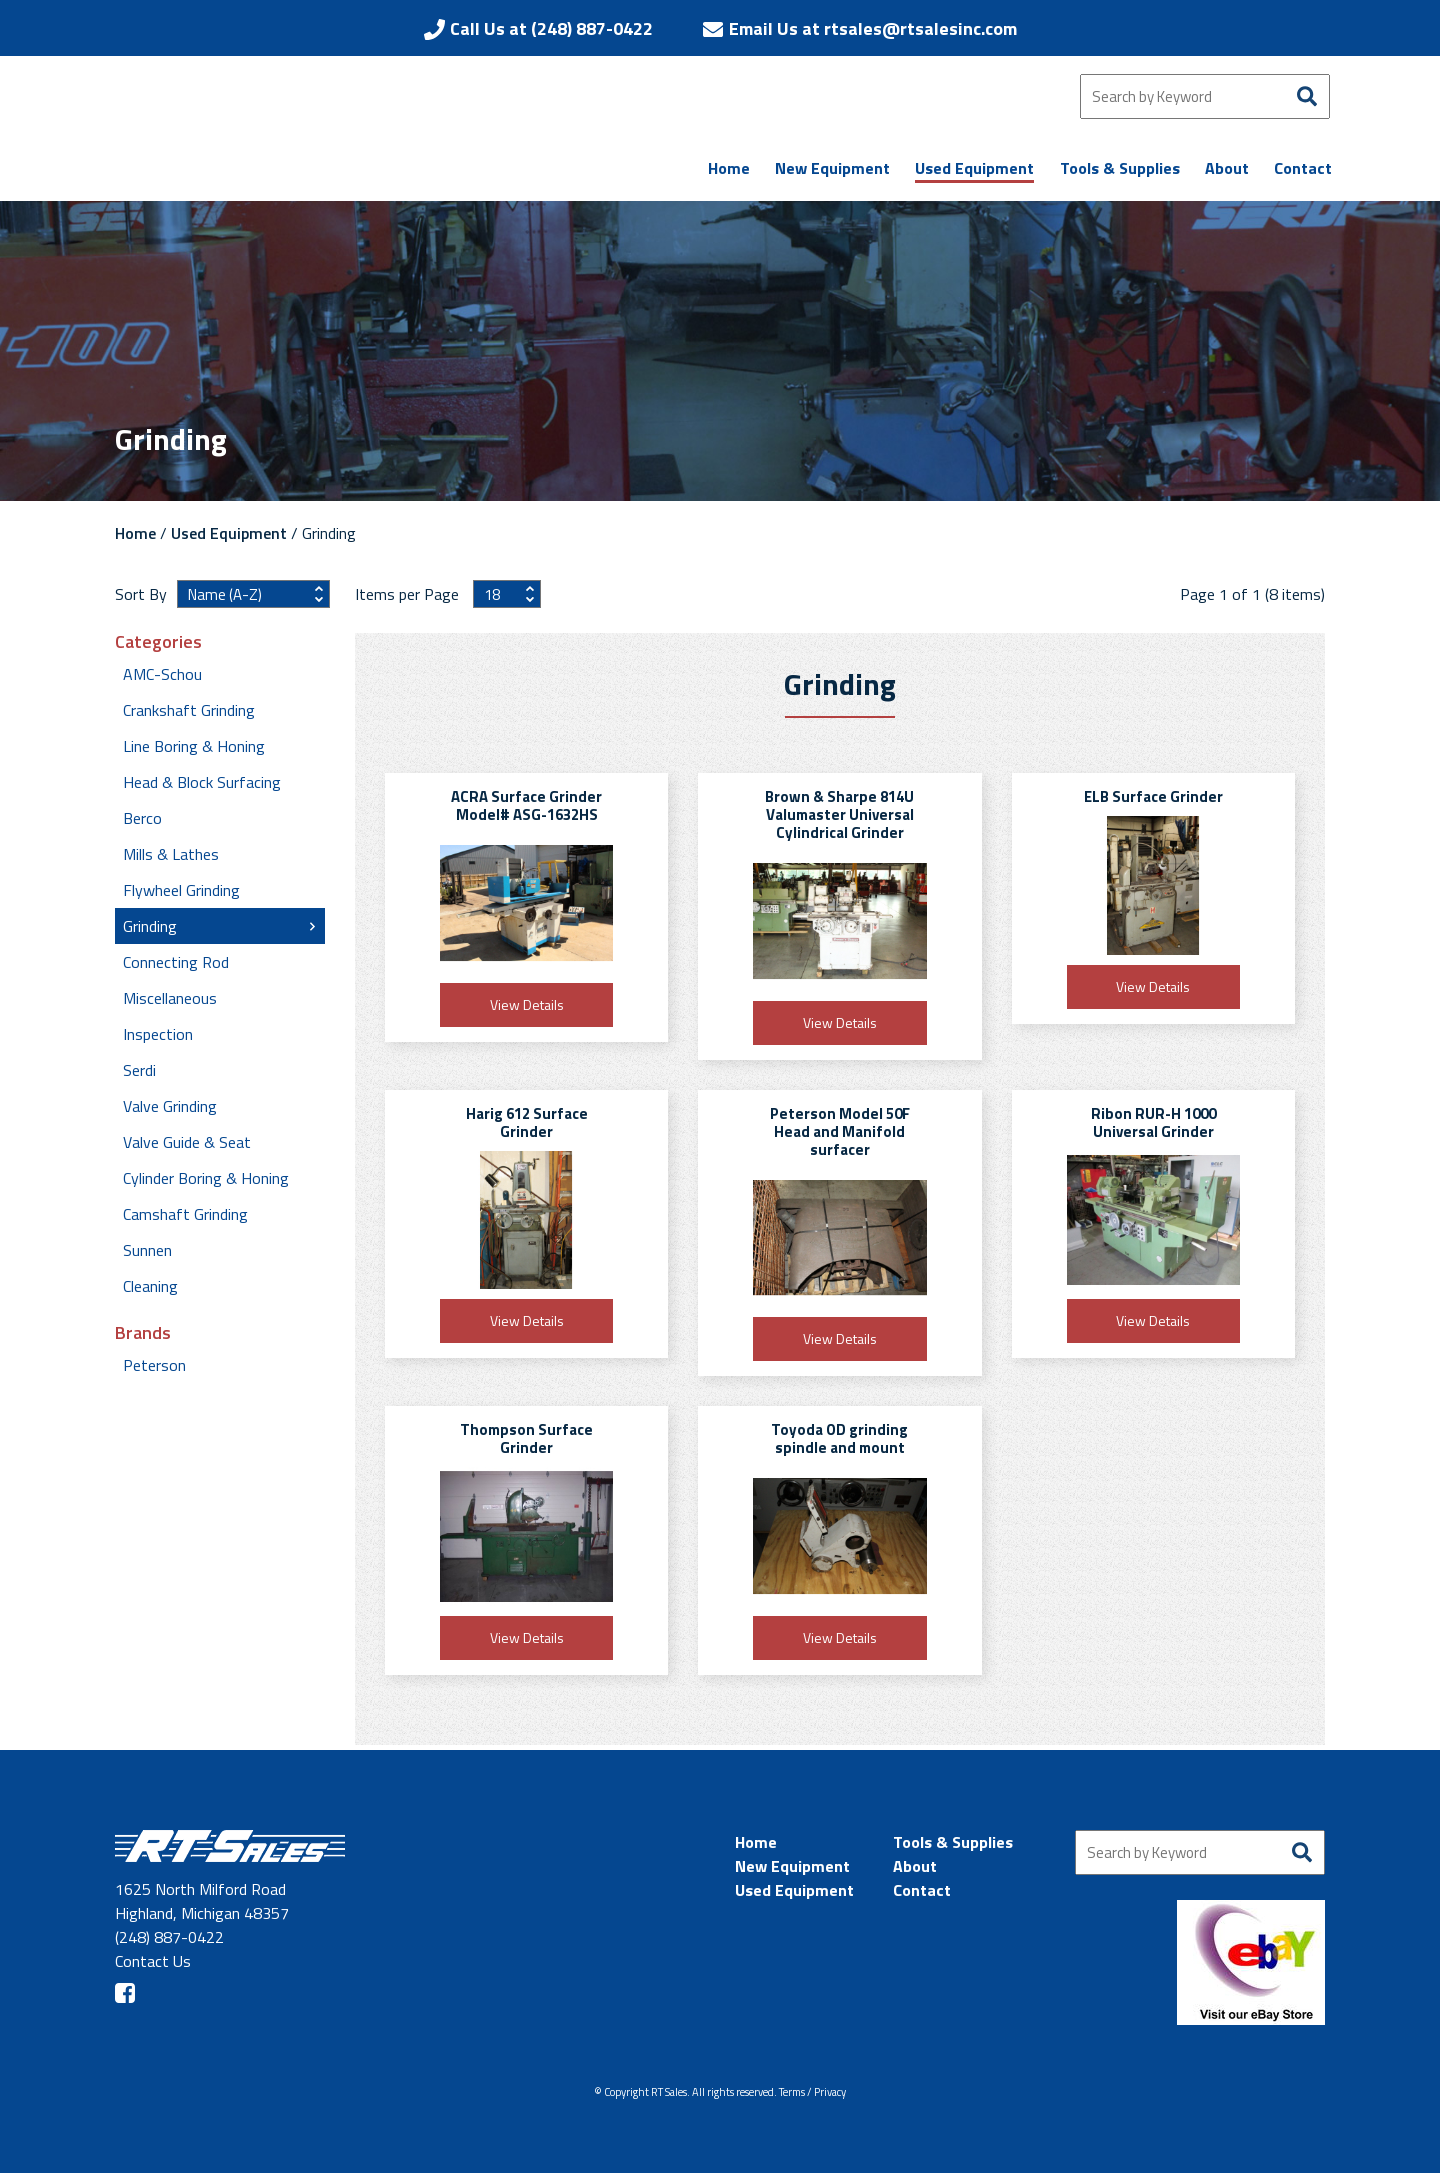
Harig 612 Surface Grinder (527, 1122)
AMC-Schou (162, 674)
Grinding (150, 926)
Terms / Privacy (812, 2092)
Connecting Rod (176, 962)
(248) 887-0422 (169, 1937)
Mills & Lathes (171, 854)
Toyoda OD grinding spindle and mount (839, 1438)
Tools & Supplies (953, 1842)
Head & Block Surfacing (202, 782)
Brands (143, 1333)
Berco (142, 818)
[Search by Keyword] (1205, 96)
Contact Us (153, 1961)
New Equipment (792, 1866)
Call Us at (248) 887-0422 (551, 28)
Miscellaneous (170, 998)
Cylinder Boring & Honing (206, 1178)
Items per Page (409, 594)
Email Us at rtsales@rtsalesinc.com (873, 28)
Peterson (154, 1365)
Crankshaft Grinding (189, 710)
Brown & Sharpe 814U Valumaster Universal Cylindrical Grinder (839, 814)
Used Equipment (229, 533)
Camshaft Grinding (185, 1214)
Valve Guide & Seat (187, 1142)
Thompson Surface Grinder (526, 1438)
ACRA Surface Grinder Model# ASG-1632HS (526, 805)
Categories (158, 642)
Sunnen (147, 1250)
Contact (922, 1890)
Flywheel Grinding (181, 890)
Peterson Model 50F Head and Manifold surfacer (840, 1131)
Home (135, 533)
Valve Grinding (170, 1106)
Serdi (139, 1070)
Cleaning (150, 1286)
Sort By (141, 594)
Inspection (158, 1034)
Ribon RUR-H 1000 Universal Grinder (1153, 1122)
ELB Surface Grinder (1153, 796)
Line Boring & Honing (194, 746)
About (915, 1866)
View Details (527, 1004)
